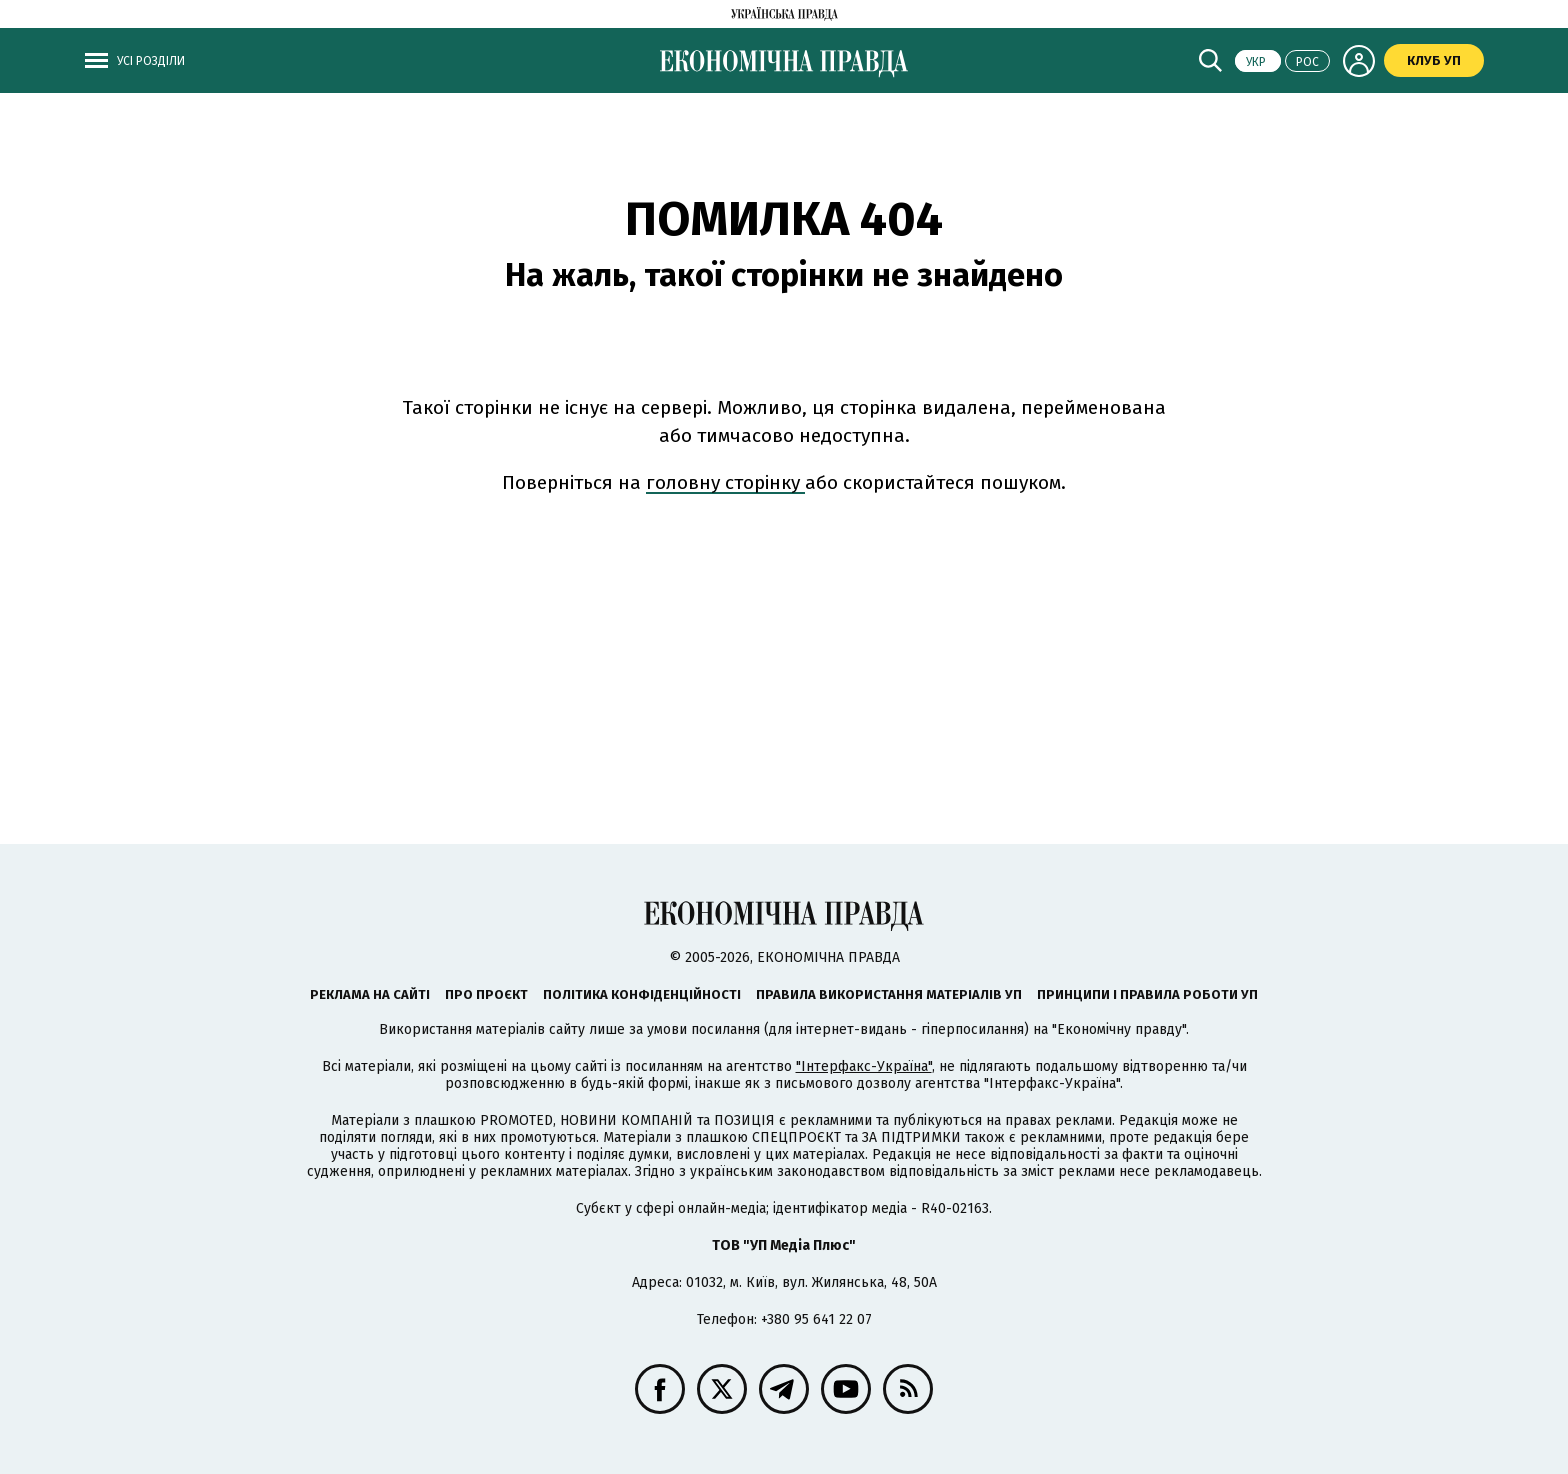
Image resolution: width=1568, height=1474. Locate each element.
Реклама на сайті (370, 994)
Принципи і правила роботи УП (1147, 994)
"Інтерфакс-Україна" (864, 1066)
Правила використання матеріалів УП (889, 994)
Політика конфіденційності (642, 994)
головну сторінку (725, 482)
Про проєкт (486, 994)
